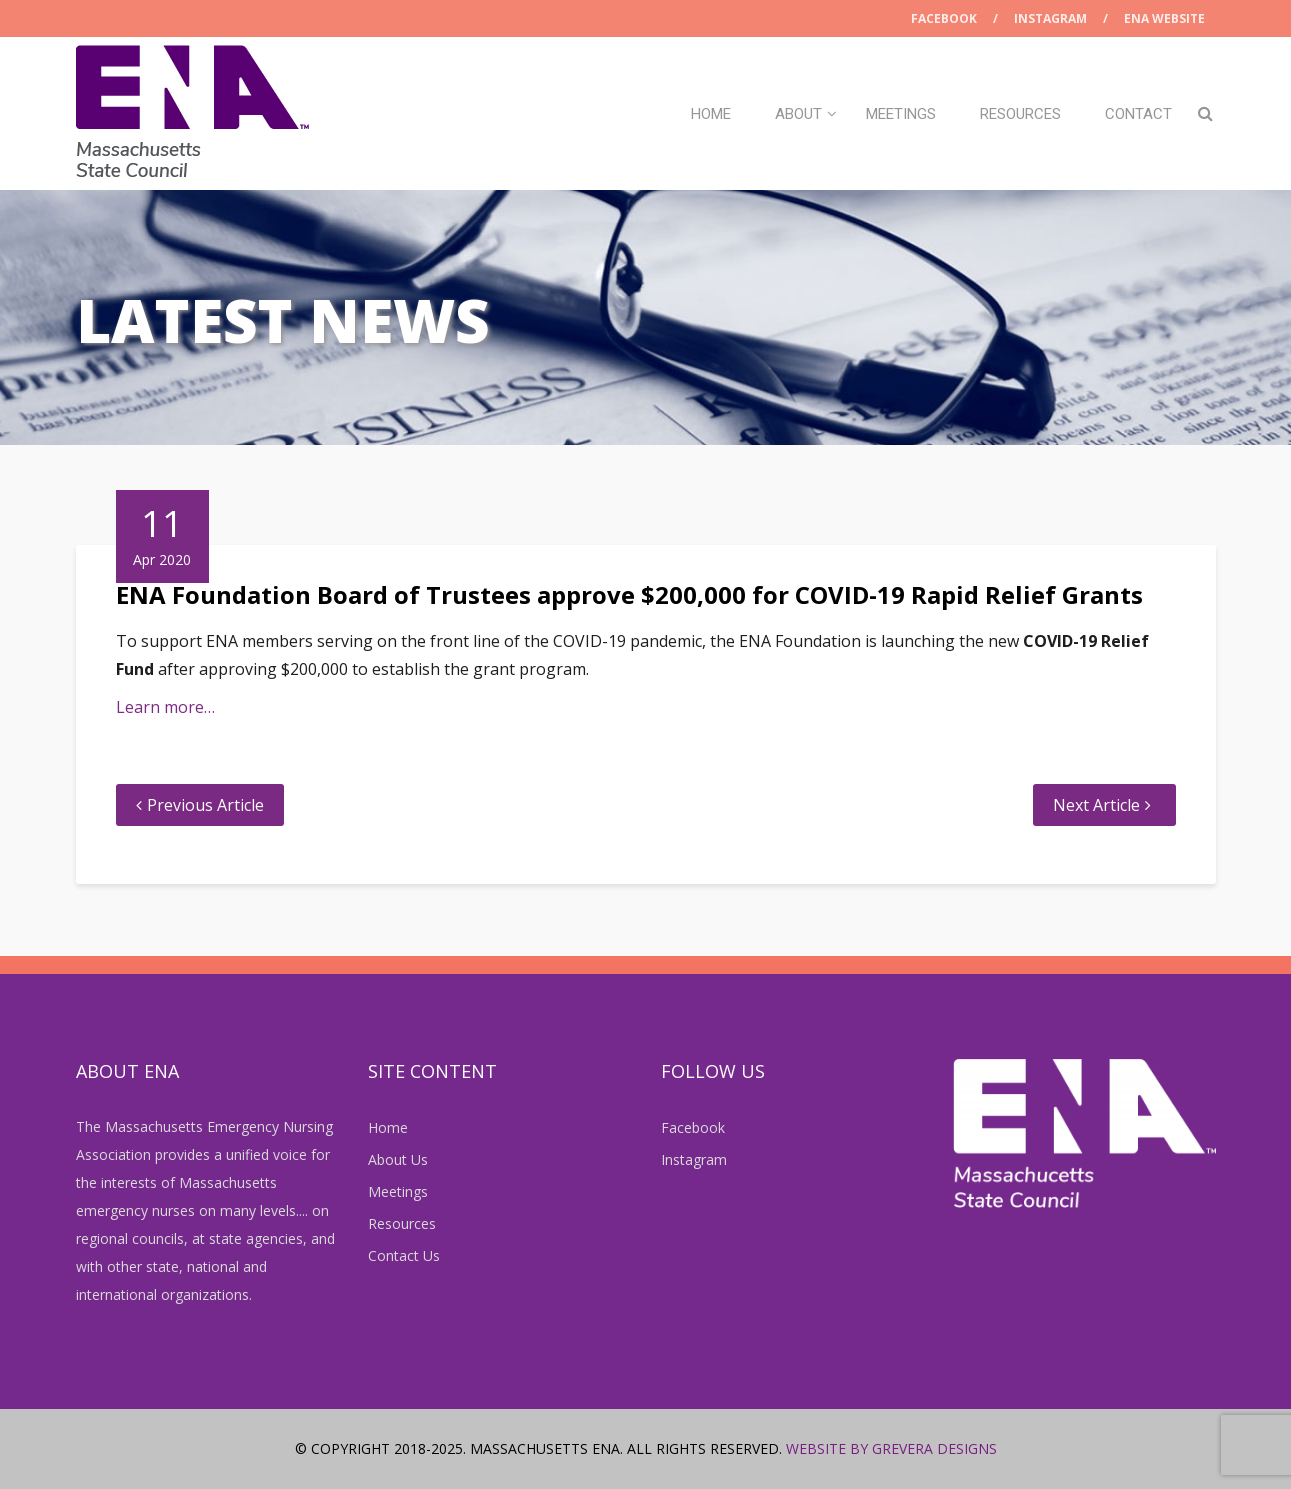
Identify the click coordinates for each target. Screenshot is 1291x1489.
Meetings (901, 114)
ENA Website (1164, 18)
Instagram (1050, 18)
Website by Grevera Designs (891, 1448)
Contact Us (404, 1255)
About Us (398, 1159)
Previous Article (205, 805)
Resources (1020, 114)
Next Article (1096, 805)
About (798, 114)
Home (711, 114)
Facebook (944, 18)
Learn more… (165, 707)
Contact (1138, 114)
